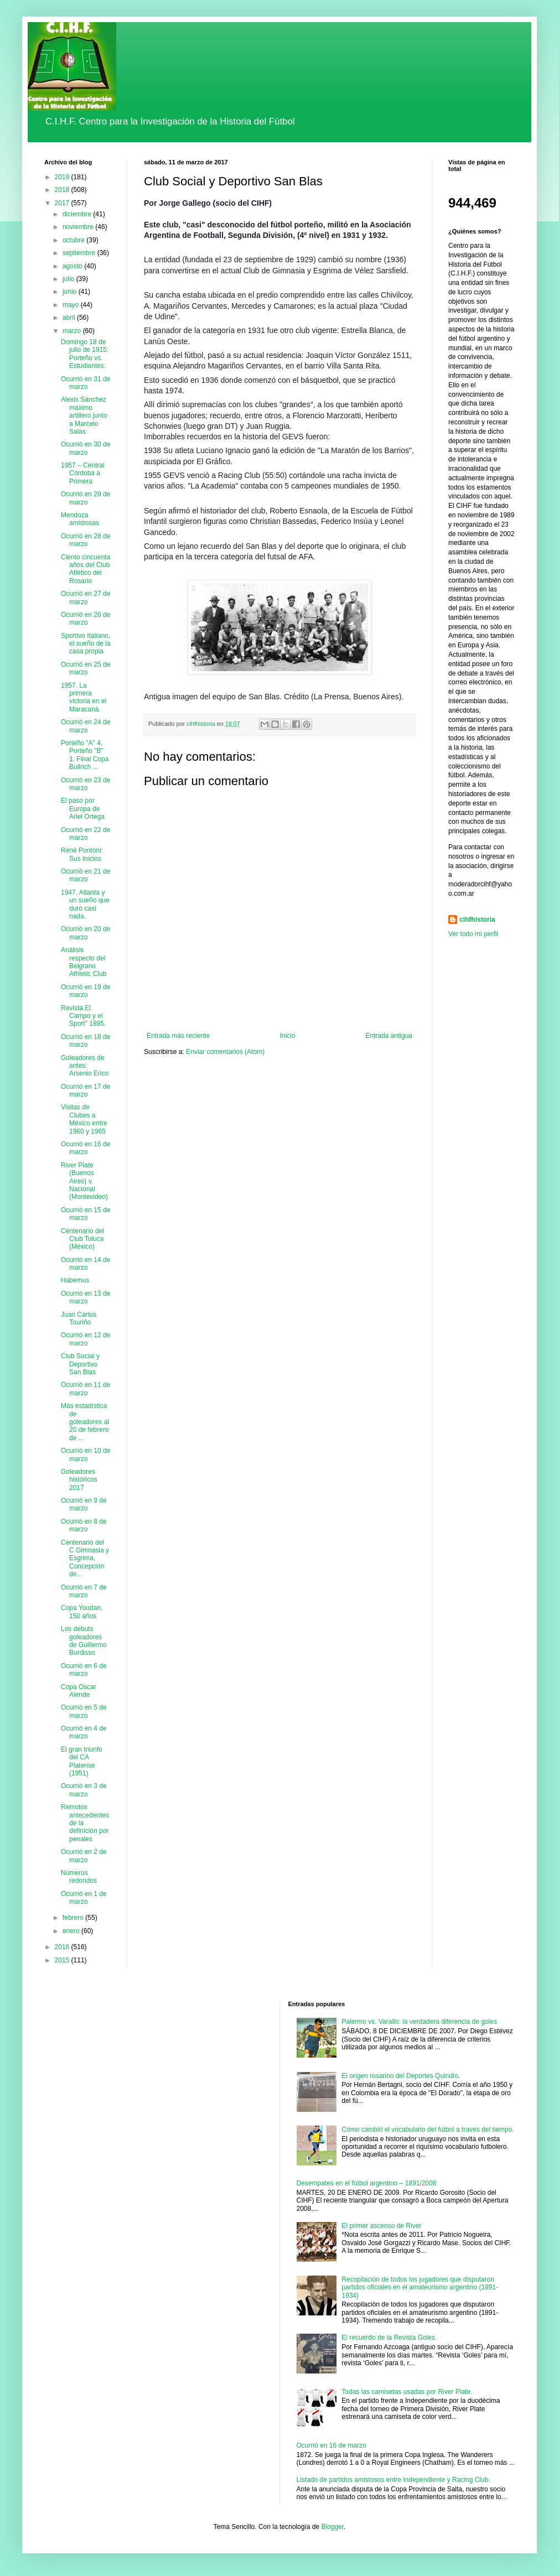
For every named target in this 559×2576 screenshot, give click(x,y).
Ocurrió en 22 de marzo (85, 834)
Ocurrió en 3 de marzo (84, 1790)
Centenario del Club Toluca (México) (82, 1239)
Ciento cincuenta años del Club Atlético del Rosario (85, 569)
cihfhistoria (477, 919)
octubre (74, 240)
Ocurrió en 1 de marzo (84, 1897)
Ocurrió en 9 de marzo (84, 1504)
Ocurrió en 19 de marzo (85, 991)
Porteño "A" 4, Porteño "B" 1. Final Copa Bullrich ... (84, 755)
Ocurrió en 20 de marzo (85, 933)
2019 (63, 177)
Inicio (288, 1036)
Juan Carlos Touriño (78, 1318)
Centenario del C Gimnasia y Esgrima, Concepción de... (85, 1558)
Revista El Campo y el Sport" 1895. (83, 1016)
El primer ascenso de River (381, 2226)
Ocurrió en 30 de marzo (85, 448)
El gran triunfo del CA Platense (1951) (81, 1761)
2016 (63, 1947)
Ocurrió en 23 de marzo (85, 784)
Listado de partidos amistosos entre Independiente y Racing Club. (393, 2480)
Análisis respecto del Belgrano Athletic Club (83, 962)
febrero (74, 1917)
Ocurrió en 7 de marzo (84, 1591)
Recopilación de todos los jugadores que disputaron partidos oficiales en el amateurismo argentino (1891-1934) (419, 2287)
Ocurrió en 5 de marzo (84, 1711)
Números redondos (79, 1876)
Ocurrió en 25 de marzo (85, 668)
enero (72, 1931)
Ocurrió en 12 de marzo (85, 1339)
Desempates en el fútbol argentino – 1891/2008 (367, 2183)
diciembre (78, 214)
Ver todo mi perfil (473, 934)
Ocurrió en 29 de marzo (85, 498)
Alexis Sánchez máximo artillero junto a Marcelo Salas (84, 415)
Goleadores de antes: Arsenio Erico (84, 1066)
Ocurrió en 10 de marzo (85, 1454)
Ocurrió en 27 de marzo (85, 597)
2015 (63, 1960)
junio (71, 291)
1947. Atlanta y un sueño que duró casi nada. (85, 904)
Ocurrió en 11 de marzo (85, 1388)
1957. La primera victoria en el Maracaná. (83, 697)
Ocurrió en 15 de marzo (85, 1214)
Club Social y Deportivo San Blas (80, 1364)
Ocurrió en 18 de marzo (85, 1040)
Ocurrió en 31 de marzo (85, 383)
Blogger (332, 2527)
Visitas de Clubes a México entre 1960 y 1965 (84, 1119)
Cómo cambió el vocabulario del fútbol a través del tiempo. (427, 2129)
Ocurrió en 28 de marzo (85, 540)
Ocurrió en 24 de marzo (85, 726)
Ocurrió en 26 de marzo (85, 618)
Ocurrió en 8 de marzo (84, 1525)
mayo (72, 305)
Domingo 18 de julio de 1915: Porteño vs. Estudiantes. (84, 354)
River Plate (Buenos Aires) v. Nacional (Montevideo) (84, 1181)
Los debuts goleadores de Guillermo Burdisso (84, 1640)
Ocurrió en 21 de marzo (85, 875)
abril (70, 317)
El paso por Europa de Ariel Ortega (83, 808)
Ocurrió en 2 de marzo (84, 1855)
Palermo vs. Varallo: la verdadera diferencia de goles (419, 2022)
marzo (73, 331)
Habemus (75, 1280)
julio (69, 279)
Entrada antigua (388, 1036)
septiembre (80, 253)
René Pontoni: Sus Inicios (82, 854)
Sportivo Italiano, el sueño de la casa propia (86, 644)
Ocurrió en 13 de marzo (85, 1297)
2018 (63, 190)
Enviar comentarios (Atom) (225, 1052)
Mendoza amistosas (80, 519)
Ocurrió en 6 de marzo (84, 1669)
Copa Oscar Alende (78, 1691)
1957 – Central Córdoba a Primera (83, 473)
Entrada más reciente (178, 1036)
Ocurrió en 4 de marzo (84, 1732)
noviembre (79, 227)
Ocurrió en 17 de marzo (85, 1090)
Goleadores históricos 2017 (79, 1480)
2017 (63, 203)
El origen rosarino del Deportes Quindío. (400, 2076)
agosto (73, 266)
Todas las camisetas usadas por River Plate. (406, 2392)
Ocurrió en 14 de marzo (85, 1263)
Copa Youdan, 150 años (81, 1611)
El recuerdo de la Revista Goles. (389, 2337)
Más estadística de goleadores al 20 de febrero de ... (85, 1422)
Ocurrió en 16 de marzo (85, 1148)
